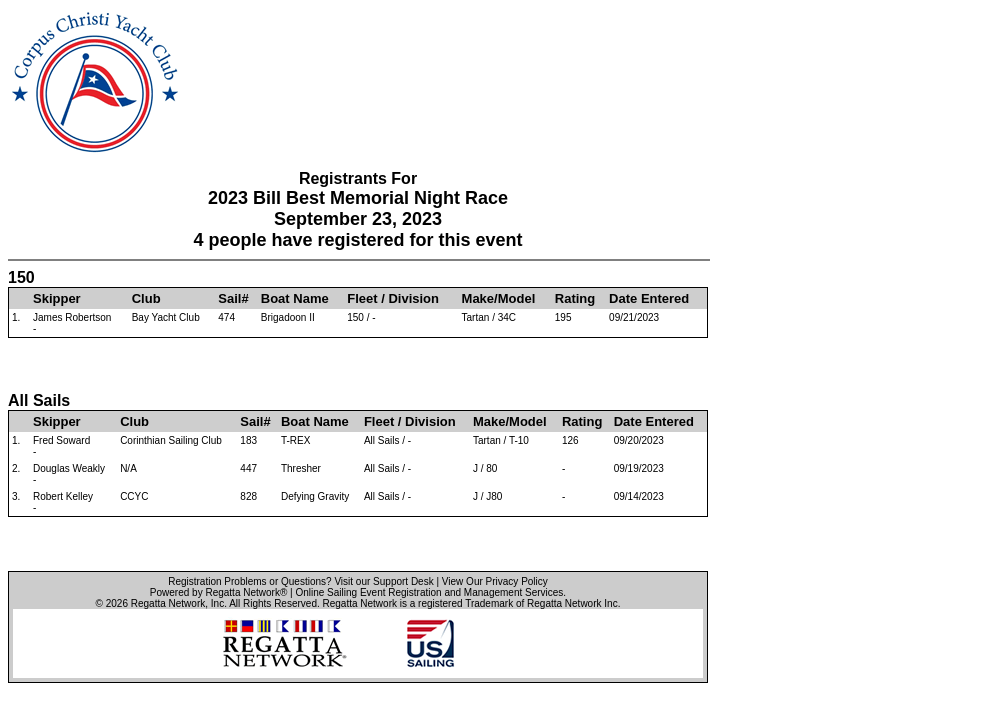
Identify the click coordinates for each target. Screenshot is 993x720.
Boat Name (295, 298)
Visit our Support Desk (383, 581)
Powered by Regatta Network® (218, 592)
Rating (575, 298)
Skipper (57, 298)
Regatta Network (168, 603)
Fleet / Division (393, 298)
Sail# (233, 298)
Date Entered (649, 298)
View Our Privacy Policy (495, 581)
